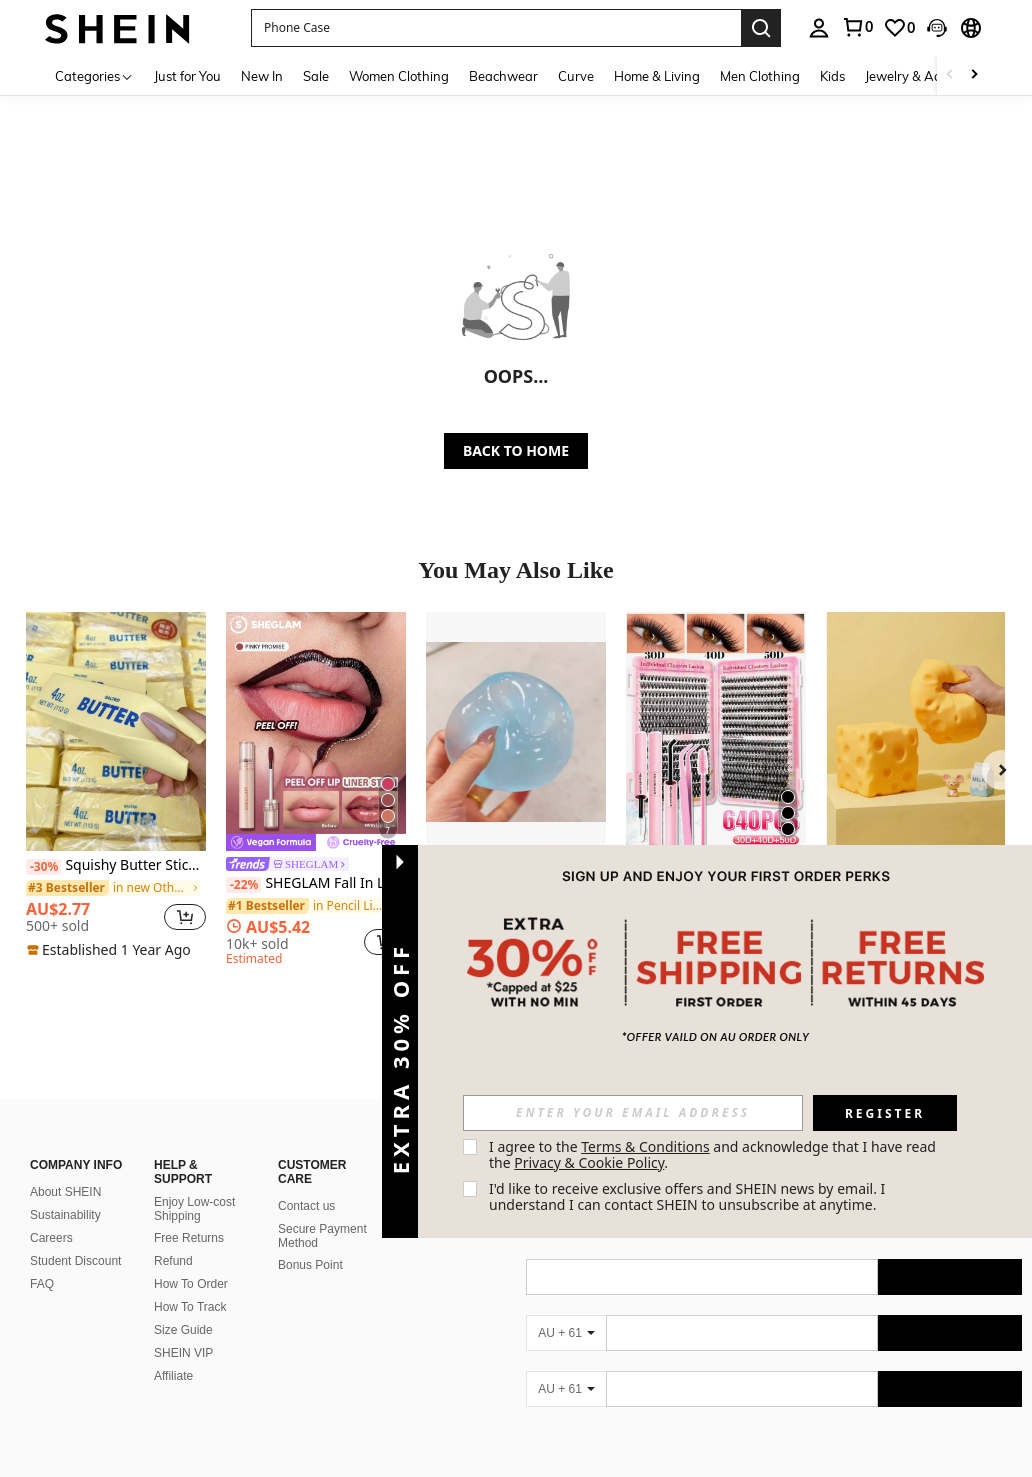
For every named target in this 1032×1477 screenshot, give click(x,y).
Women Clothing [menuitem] (399, 76)
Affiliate (173, 1352)
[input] (633, 1113)
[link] (857, 27)
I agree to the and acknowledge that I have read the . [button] (714, 1154)
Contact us (306, 1182)
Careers (51, 1214)
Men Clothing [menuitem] (760, 76)
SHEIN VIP (183, 1329)
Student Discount (75, 1237)
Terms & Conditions (645, 1146)
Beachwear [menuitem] (503, 76)
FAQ (42, 1260)
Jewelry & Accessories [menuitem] (929, 76)
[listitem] (116, 786)
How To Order (191, 1260)
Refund (173, 1237)
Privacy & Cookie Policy (589, 1162)
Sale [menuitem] (316, 76)
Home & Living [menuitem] (657, 76)
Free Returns (189, 1214)
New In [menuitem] (262, 76)
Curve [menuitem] (576, 76)
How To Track (190, 1283)
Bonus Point (310, 1241)
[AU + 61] (566, 1309)
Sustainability (65, 1191)
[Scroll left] (950, 75)
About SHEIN (65, 1168)
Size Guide (183, 1306)
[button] (496, 28)
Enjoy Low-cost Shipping (194, 1185)
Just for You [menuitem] (187, 76)
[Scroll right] (974, 75)
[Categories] (94, 75)
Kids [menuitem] (832, 76)
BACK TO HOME (516, 450)
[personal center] (819, 28)
